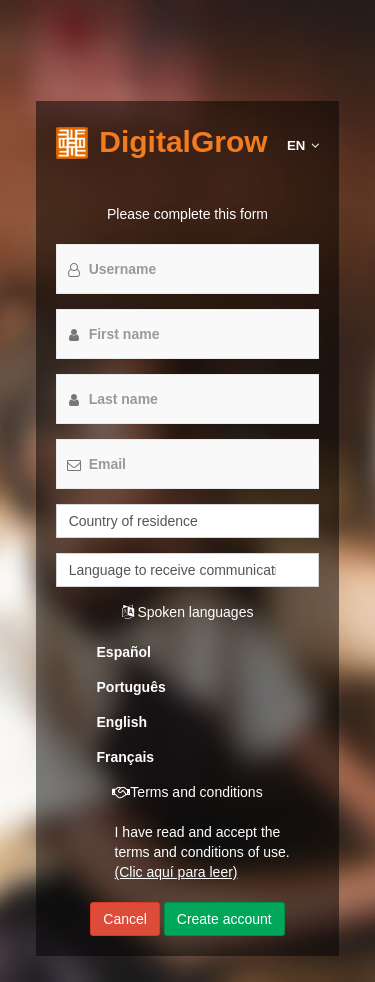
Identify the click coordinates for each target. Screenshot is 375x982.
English (122, 722)
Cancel (125, 919)
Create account (224, 919)
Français (126, 757)
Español (124, 652)
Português (131, 687)
